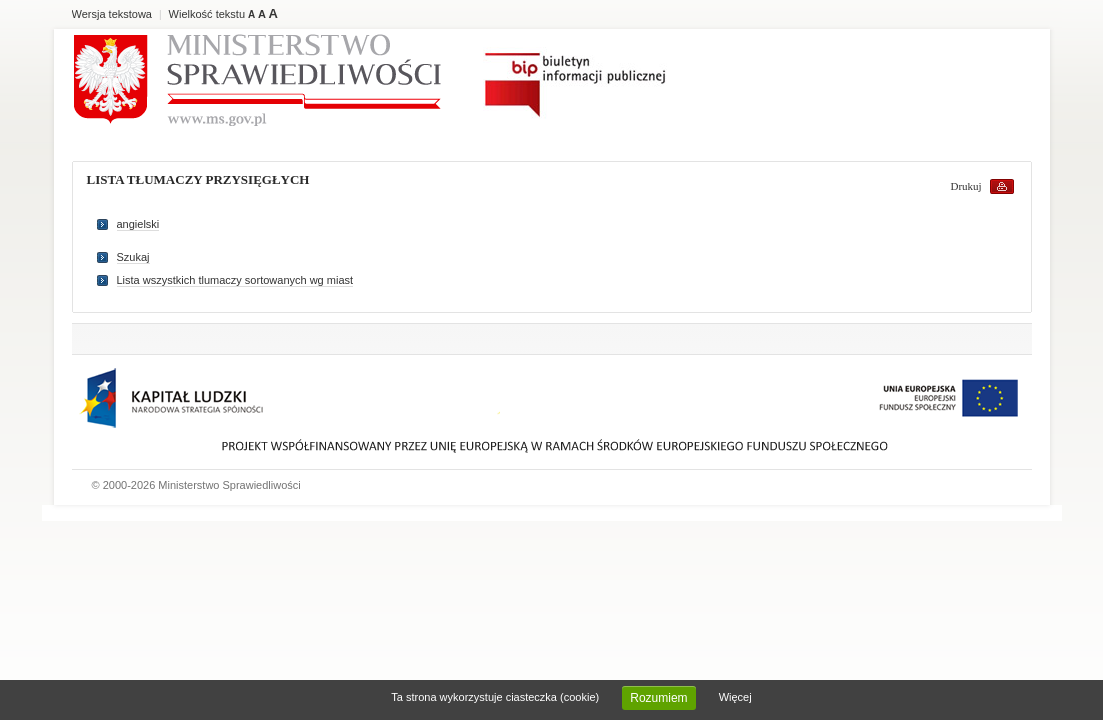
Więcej (735, 697)
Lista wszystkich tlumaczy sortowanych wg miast (235, 280)
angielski (138, 224)
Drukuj (966, 186)
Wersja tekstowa (112, 14)
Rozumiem (658, 698)
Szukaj (133, 257)
